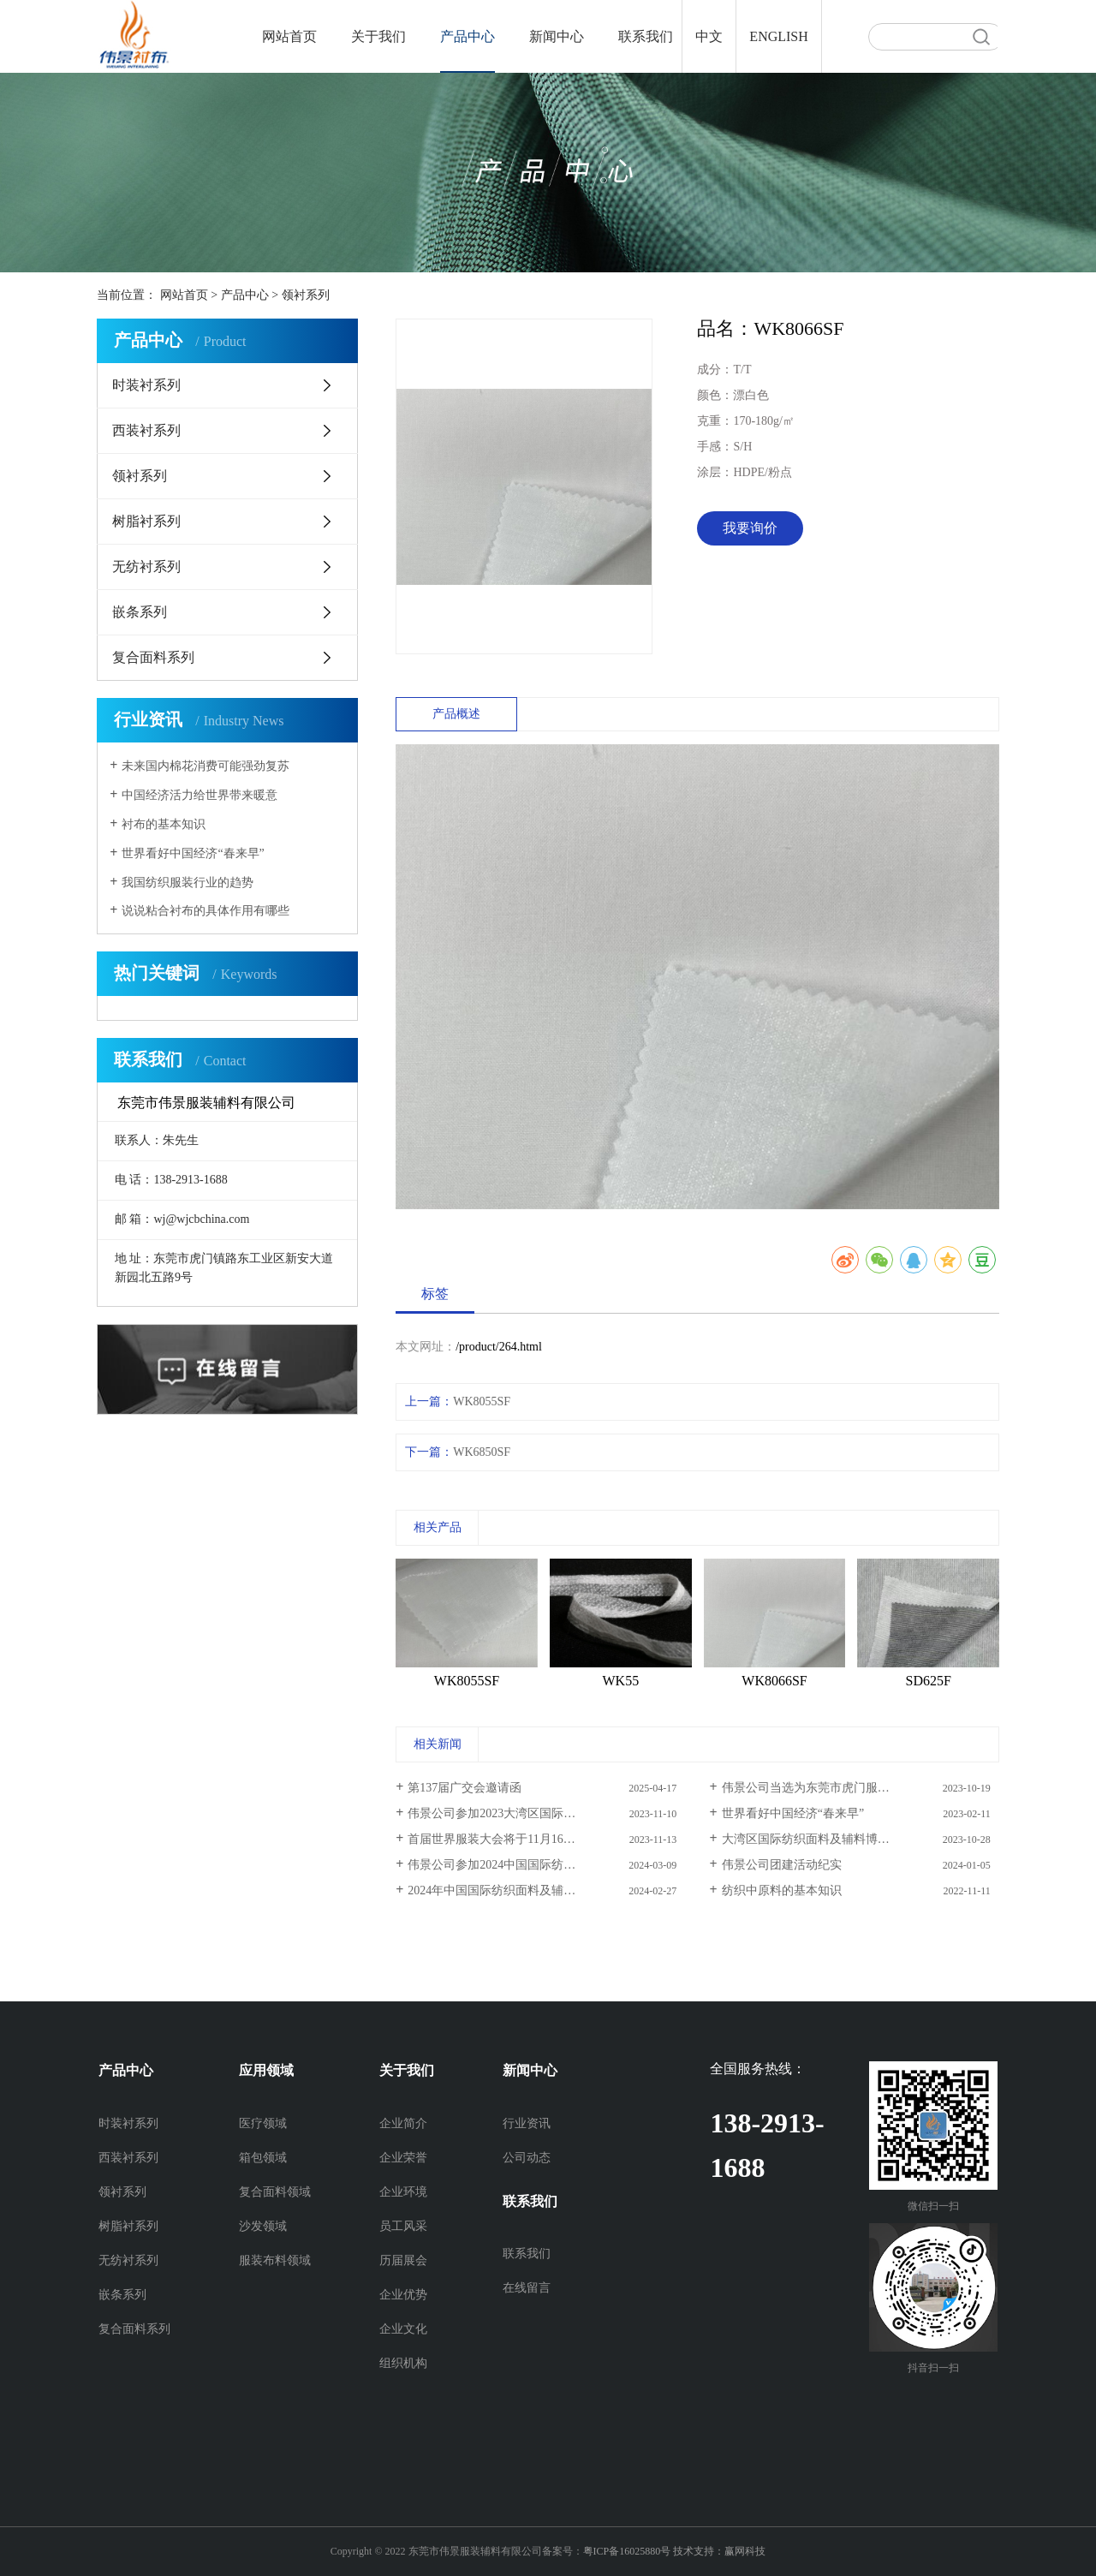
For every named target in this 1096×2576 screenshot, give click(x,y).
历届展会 (403, 2260)
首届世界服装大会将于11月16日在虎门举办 (521, 1839)
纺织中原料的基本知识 (782, 1890)
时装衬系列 (146, 385)
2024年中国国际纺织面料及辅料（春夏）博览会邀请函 (546, 1890)
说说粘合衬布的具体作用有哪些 (205, 910)
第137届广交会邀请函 (464, 1787)
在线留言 (527, 2287)
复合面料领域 (275, 2191)
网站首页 (289, 36)
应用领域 (266, 2070)
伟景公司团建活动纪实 (782, 1864)
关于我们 (378, 36)
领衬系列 (306, 295)
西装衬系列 (146, 430)
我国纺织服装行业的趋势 (187, 882)
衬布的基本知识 (164, 824)
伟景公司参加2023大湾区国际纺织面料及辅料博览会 (545, 1813)
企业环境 (403, 2191)
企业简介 (403, 2123)
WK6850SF (481, 1452)
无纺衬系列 (146, 566)
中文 (709, 36)
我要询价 (750, 528)
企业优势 (403, 2294)
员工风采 (403, 2226)
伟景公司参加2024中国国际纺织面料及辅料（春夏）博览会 (546, 1864)
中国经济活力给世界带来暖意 (199, 795)
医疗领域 (263, 2123)
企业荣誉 (403, 2157)
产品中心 (467, 36)
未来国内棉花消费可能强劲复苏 (205, 766)
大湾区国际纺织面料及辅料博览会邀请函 (830, 1839)
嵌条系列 (139, 612)
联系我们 (645, 36)
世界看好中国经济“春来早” (193, 853)
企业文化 (403, 2329)
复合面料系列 (153, 657)
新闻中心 (556, 36)
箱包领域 (263, 2157)
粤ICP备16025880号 (627, 2551)
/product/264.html (499, 1346)
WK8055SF (481, 1401)
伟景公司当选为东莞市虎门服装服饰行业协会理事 (854, 1787)
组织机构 (403, 2363)
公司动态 (527, 2157)
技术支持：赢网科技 (719, 2551)
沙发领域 (263, 2226)
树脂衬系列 (146, 521)
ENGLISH (778, 36)
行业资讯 (527, 2123)
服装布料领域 (275, 2260)
